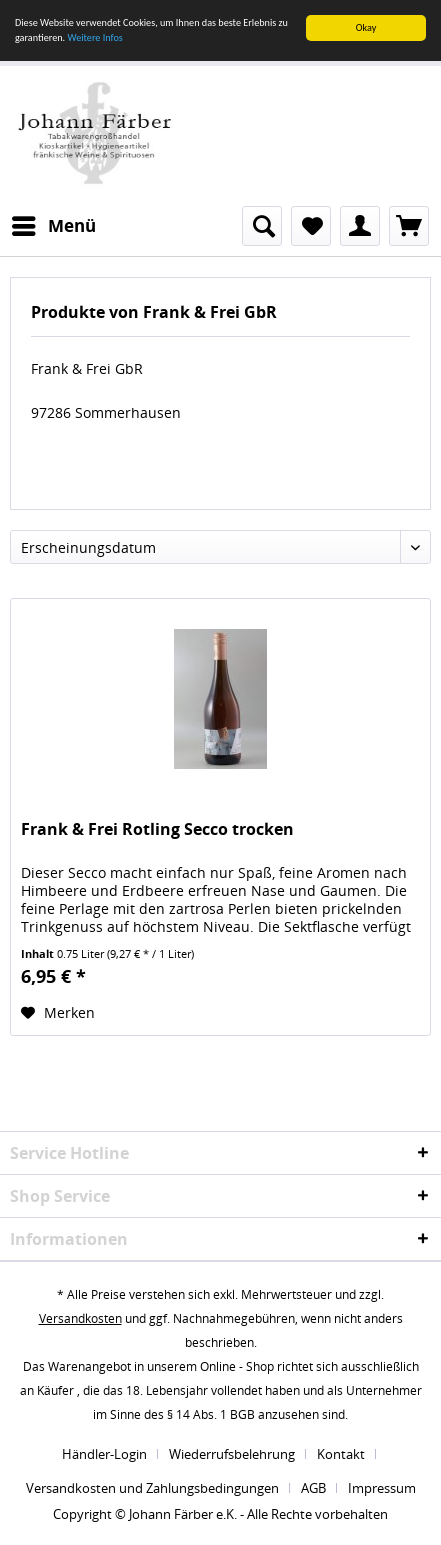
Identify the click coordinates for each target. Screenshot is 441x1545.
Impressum (382, 1488)
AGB (313, 1488)
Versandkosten (80, 1318)
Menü (54, 223)
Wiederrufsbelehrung (232, 1454)
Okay (366, 27)
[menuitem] (53, 226)
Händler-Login (104, 1454)
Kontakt (341, 1454)
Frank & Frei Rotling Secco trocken (157, 829)
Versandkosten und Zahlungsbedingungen (152, 1488)
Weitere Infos (94, 37)
